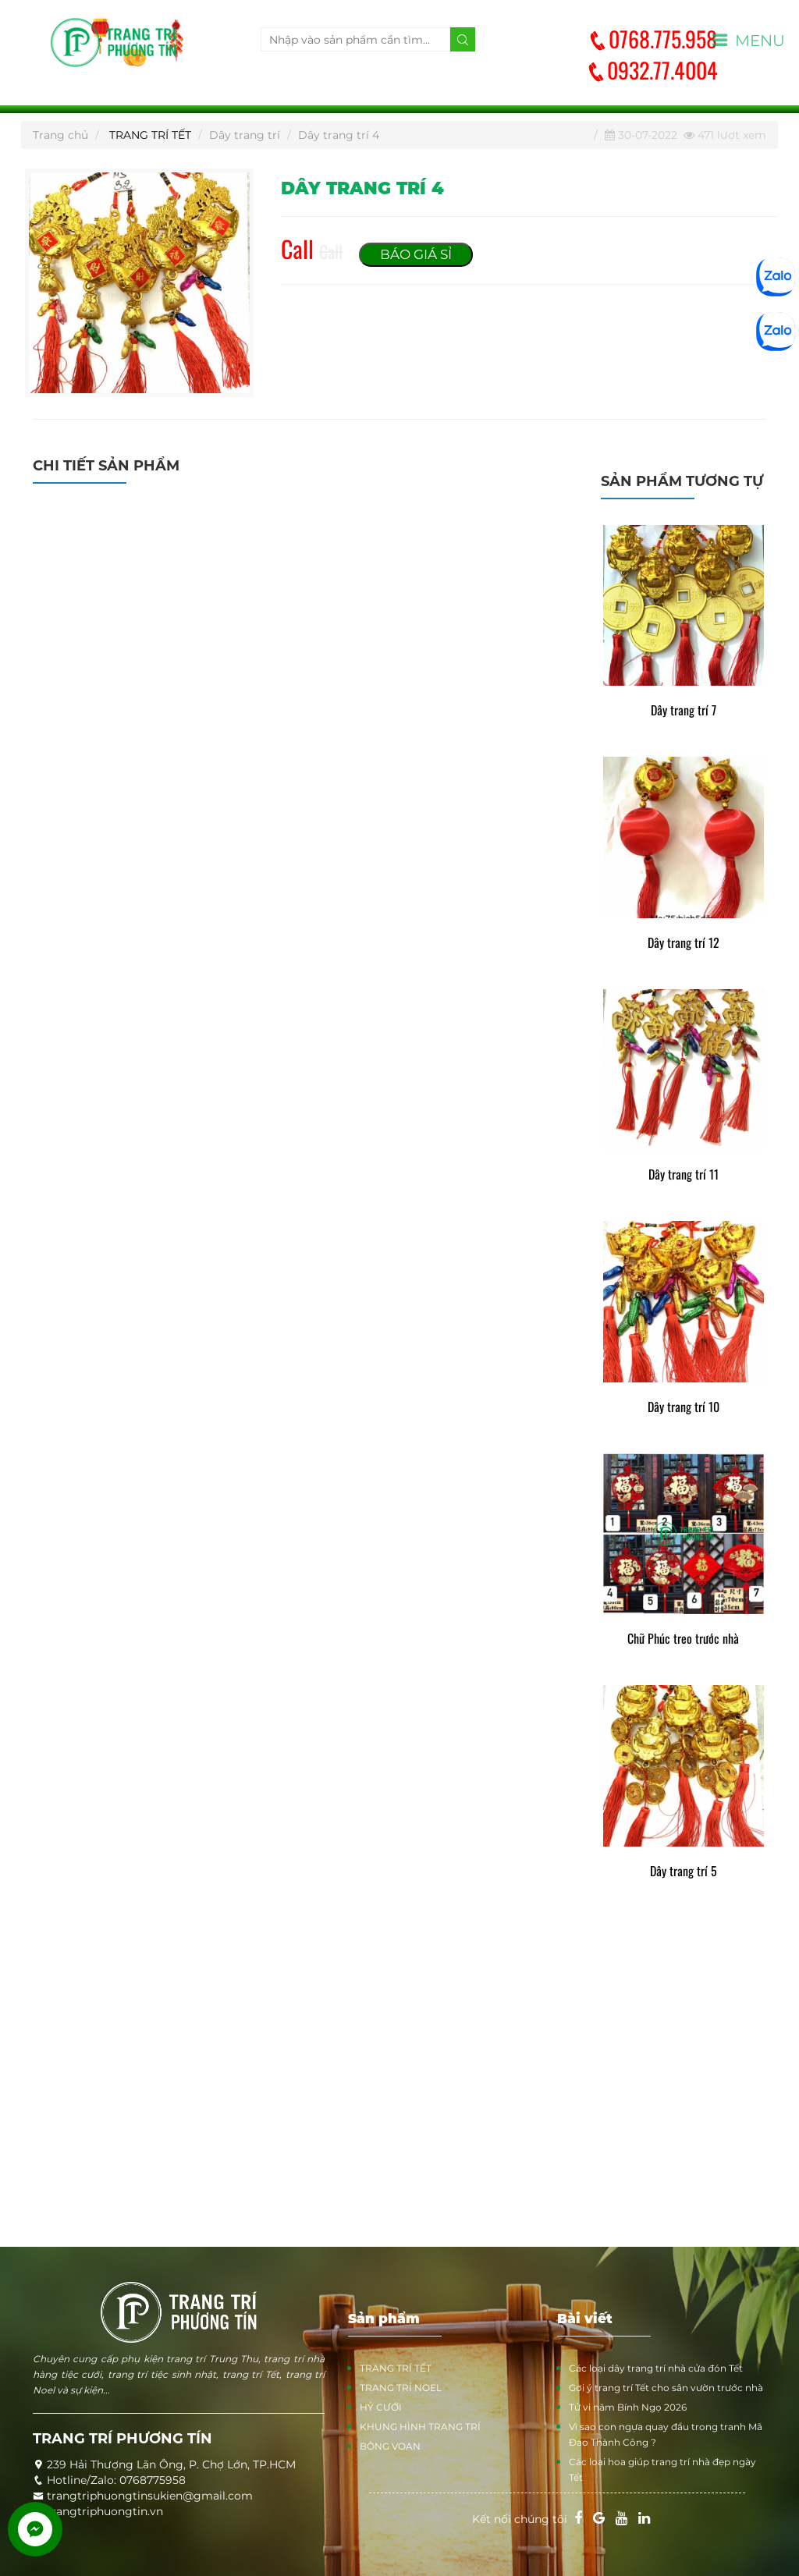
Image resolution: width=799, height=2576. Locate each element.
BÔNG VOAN (390, 2446)
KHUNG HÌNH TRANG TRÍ (420, 2426)
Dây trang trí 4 (338, 135)
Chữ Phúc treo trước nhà (683, 1639)
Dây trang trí (244, 135)
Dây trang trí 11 (683, 1174)
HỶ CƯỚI (381, 2407)
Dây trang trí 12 (683, 943)
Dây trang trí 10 (683, 1407)
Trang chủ (60, 135)
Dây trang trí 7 (683, 710)
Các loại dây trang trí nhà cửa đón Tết (656, 2368)
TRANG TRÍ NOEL (401, 2387)
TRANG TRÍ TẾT (150, 135)
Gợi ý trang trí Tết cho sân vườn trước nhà (666, 2387)
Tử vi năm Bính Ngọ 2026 (628, 2407)
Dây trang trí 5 (683, 1871)
